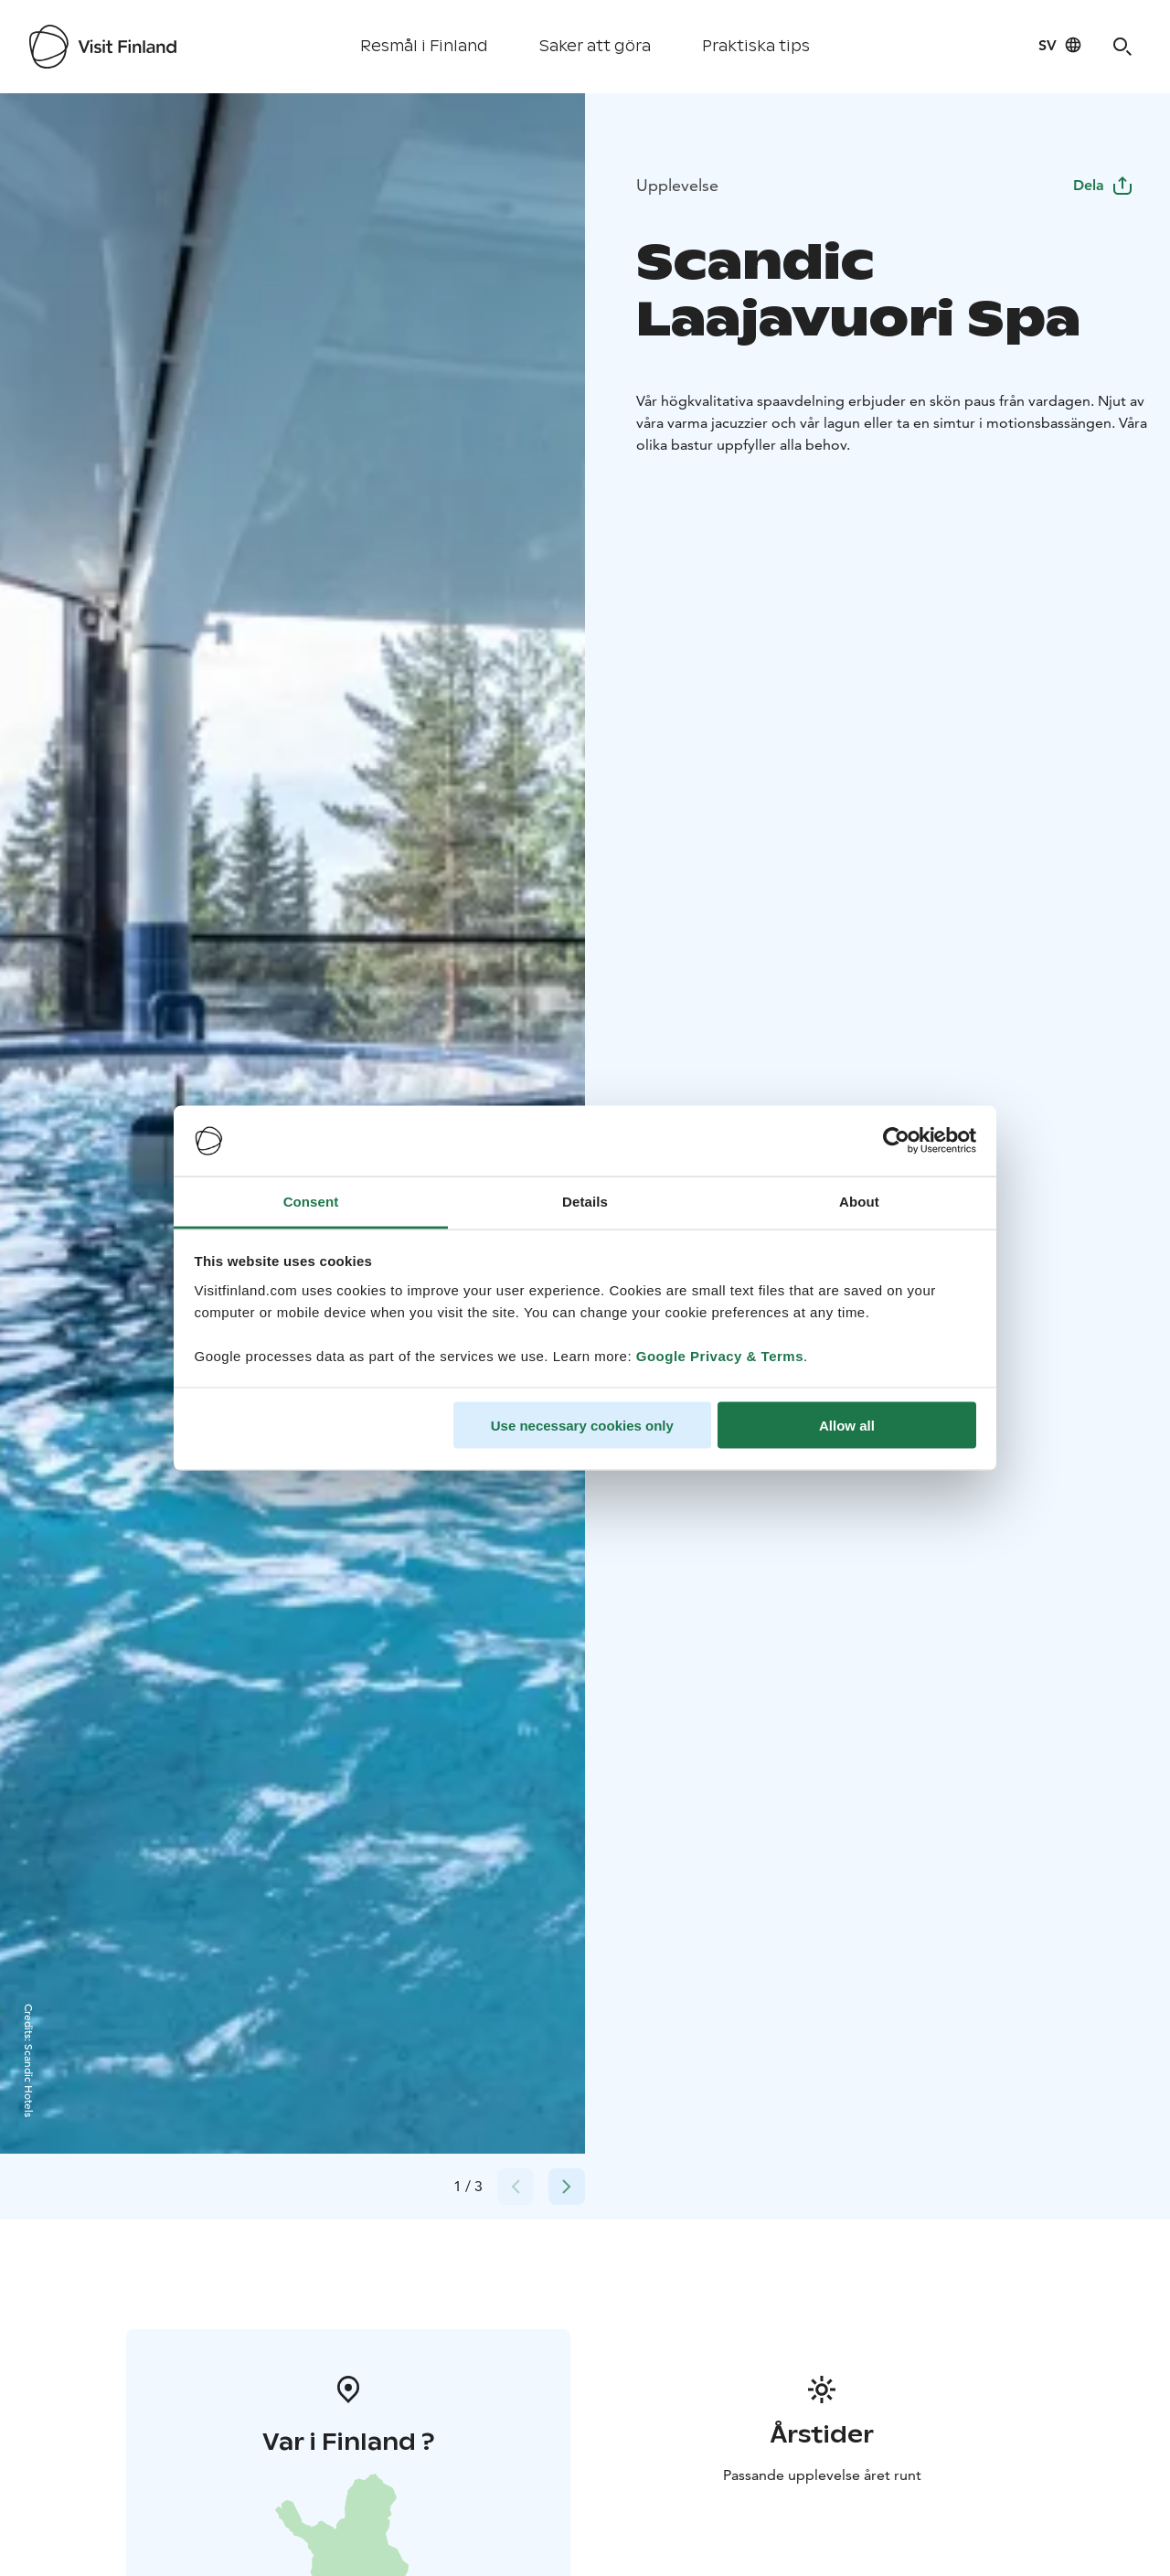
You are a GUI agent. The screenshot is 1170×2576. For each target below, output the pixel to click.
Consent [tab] (311, 1200)
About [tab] (859, 1200)
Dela (1103, 185)
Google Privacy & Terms (719, 1355)
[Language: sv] (1060, 44)
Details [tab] (585, 1200)
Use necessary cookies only (582, 1425)
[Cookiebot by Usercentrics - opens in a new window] (896, 1141)
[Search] (1122, 46)
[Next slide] (566, 2186)
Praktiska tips (756, 46)
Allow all (847, 1425)
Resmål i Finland (424, 46)
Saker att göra (595, 46)
